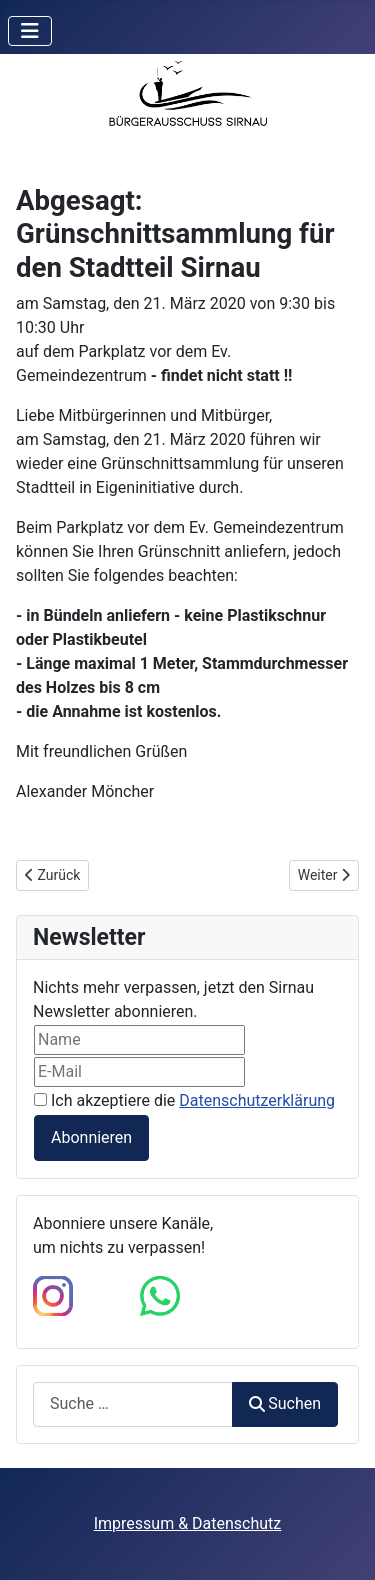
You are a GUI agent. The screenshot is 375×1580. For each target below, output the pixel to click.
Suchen (285, 1403)
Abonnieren (91, 1137)
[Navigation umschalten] (30, 31)
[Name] (139, 1040)
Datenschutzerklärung (257, 1100)
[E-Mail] (139, 1072)
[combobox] (133, 1404)
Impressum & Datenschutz (188, 1523)
